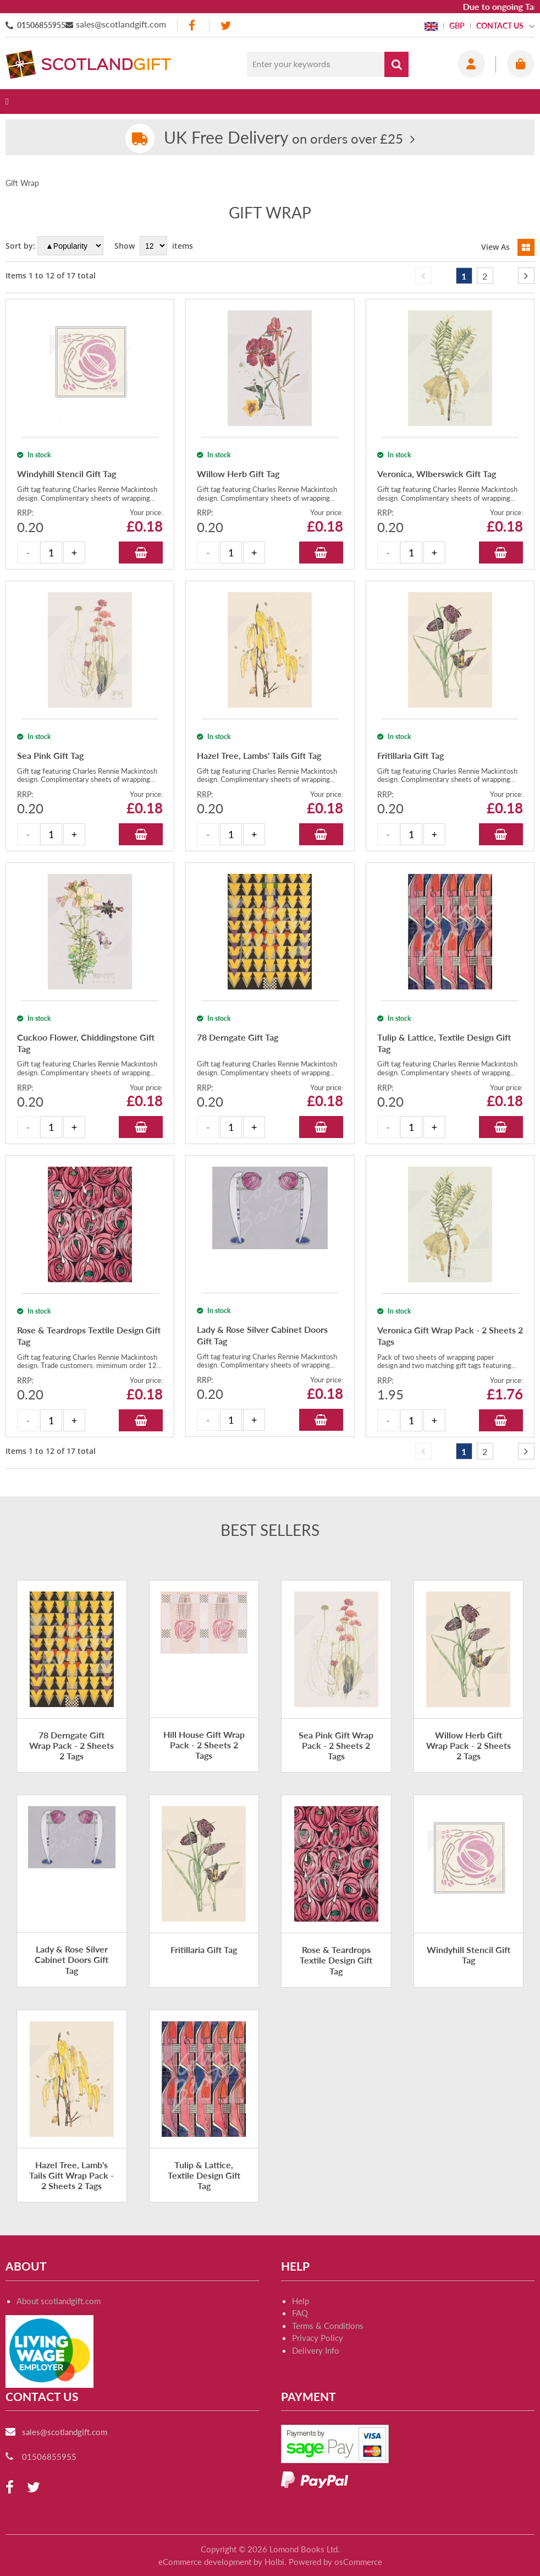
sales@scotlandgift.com (121, 24)
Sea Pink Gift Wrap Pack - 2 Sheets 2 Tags (336, 1745)
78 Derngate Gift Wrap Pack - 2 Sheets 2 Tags (71, 1745)
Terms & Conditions (327, 2326)
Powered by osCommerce (335, 2562)
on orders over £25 (283, 138)
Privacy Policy (317, 2338)
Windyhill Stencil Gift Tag (468, 1954)
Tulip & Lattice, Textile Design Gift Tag (204, 2175)
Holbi (274, 2562)
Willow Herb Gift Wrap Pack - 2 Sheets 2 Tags (468, 1745)
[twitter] (226, 25)
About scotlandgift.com (58, 2301)
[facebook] (193, 25)
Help (300, 2301)
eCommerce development (204, 2562)
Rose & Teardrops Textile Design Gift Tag (336, 1960)
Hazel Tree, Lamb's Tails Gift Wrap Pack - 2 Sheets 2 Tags (71, 2175)
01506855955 (41, 25)
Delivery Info (315, 2350)
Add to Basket (141, 553)
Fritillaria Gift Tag (203, 1949)
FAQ (300, 2313)
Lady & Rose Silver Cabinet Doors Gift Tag (71, 1959)
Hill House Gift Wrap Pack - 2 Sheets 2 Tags (204, 1744)
